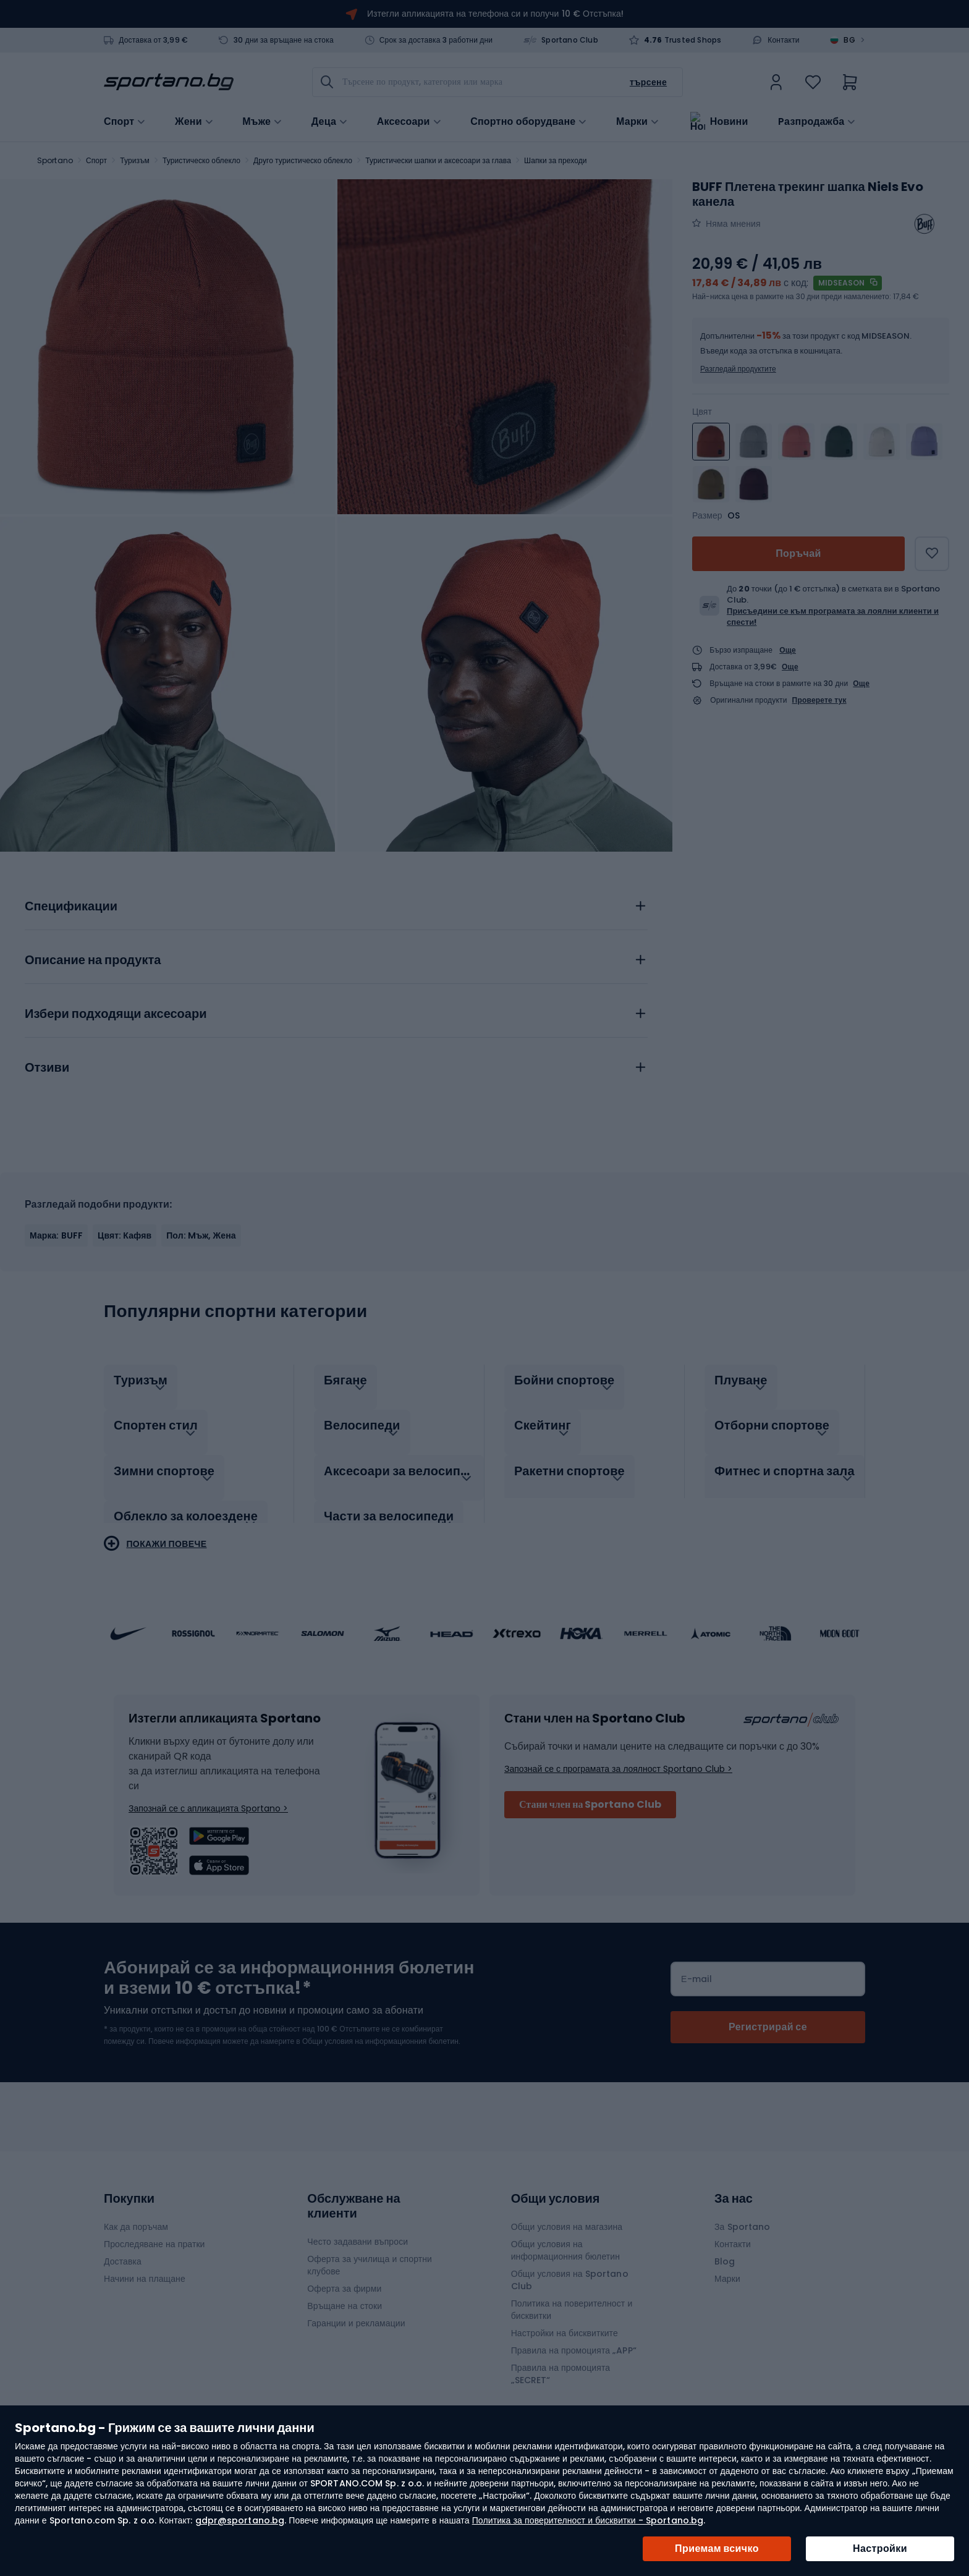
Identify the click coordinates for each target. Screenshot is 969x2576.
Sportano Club (569, 40)
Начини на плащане (144, 2266)
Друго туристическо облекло (302, 160)
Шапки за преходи (555, 160)
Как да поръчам (136, 2214)
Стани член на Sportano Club (590, 1791)
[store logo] (169, 82)
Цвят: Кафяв (124, 1235)
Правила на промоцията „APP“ (574, 2337)
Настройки (880, 2548)
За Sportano (742, 2214)
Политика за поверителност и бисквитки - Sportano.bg (587, 2520)
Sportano (55, 160)
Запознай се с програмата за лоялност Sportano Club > (618, 1756)
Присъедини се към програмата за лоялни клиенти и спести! (833, 616)
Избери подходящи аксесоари (115, 1014)
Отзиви (47, 1068)
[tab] (336, 903)
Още (787, 650)
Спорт (96, 160)
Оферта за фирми (344, 2275)
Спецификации (71, 907)
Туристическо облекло (201, 160)
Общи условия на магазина (567, 2214)
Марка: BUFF (56, 1235)
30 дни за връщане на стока (284, 40)
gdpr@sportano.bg (240, 2520)
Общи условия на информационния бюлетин (565, 2237)
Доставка (123, 2248)
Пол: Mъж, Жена (200, 1235)
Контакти (784, 40)
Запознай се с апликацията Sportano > (208, 1795)
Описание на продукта (93, 960)
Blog (724, 2248)
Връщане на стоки (344, 2293)
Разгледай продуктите (738, 368)
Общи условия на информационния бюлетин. (380, 2028)
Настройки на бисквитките (564, 2320)
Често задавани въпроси (357, 2228)
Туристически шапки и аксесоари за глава (438, 160)
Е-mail (696, 1966)
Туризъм (135, 160)
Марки (632, 120)
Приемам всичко (717, 2548)
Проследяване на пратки (154, 2231)
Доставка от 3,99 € (153, 40)
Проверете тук (819, 700)
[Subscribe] (768, 2014)
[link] (776, 82)
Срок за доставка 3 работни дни (436, 40)
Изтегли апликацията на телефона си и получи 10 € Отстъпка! (495, 13)
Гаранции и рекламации (356, 2310)
